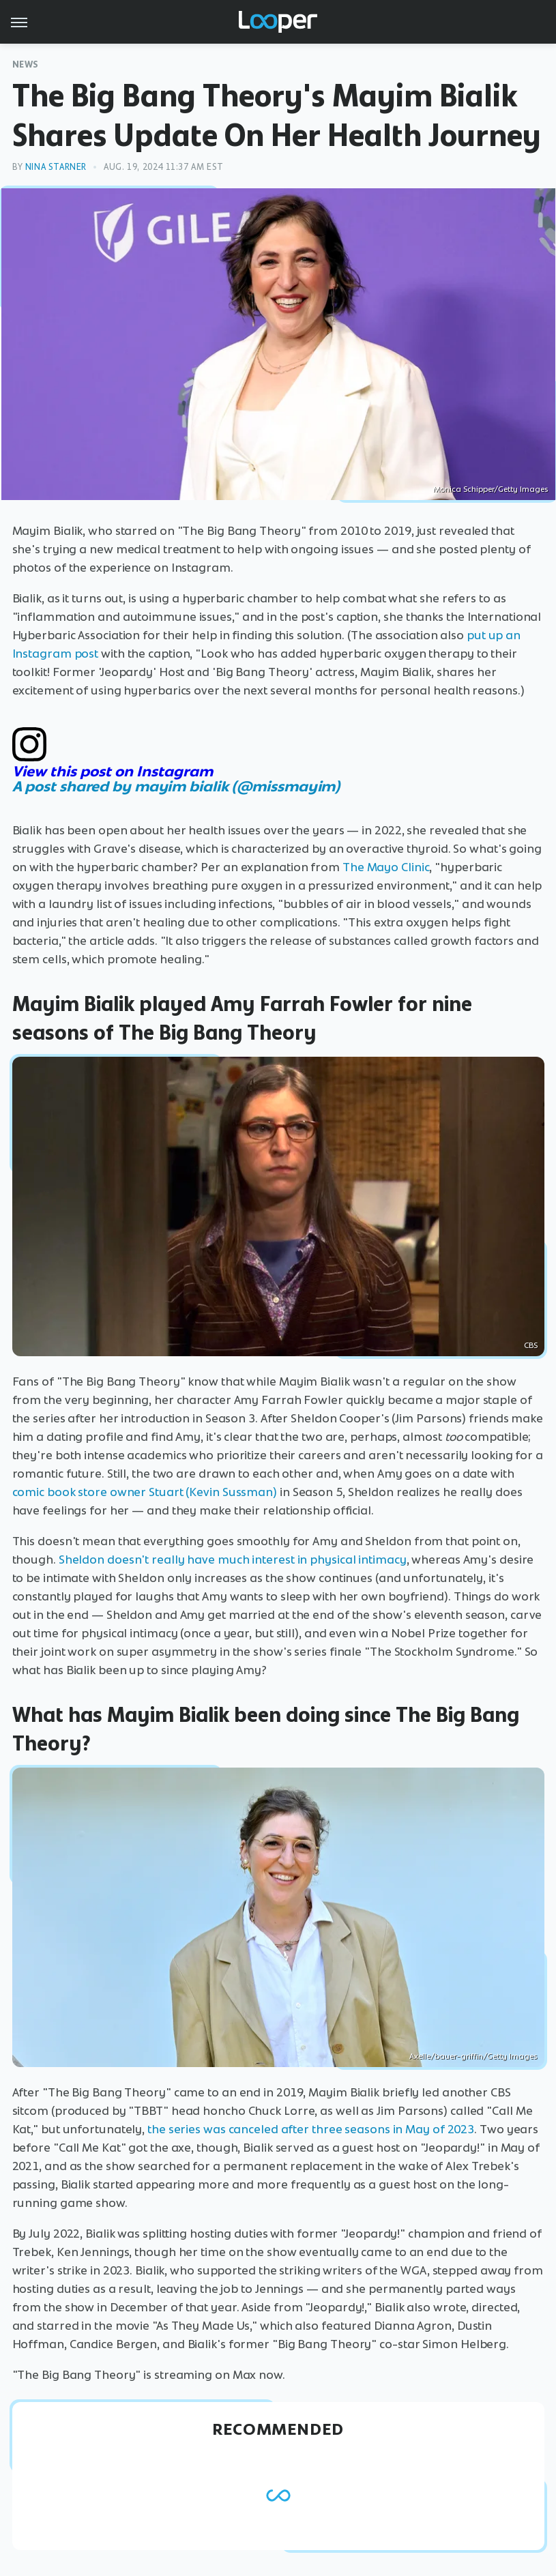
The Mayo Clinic (386, 867)
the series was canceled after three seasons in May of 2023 (310, 2129)
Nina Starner (56, 167)
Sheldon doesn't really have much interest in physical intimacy (233, 1559)
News (25, 64)
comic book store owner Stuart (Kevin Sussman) (145, 1492)
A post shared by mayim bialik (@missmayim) (176, 786)
